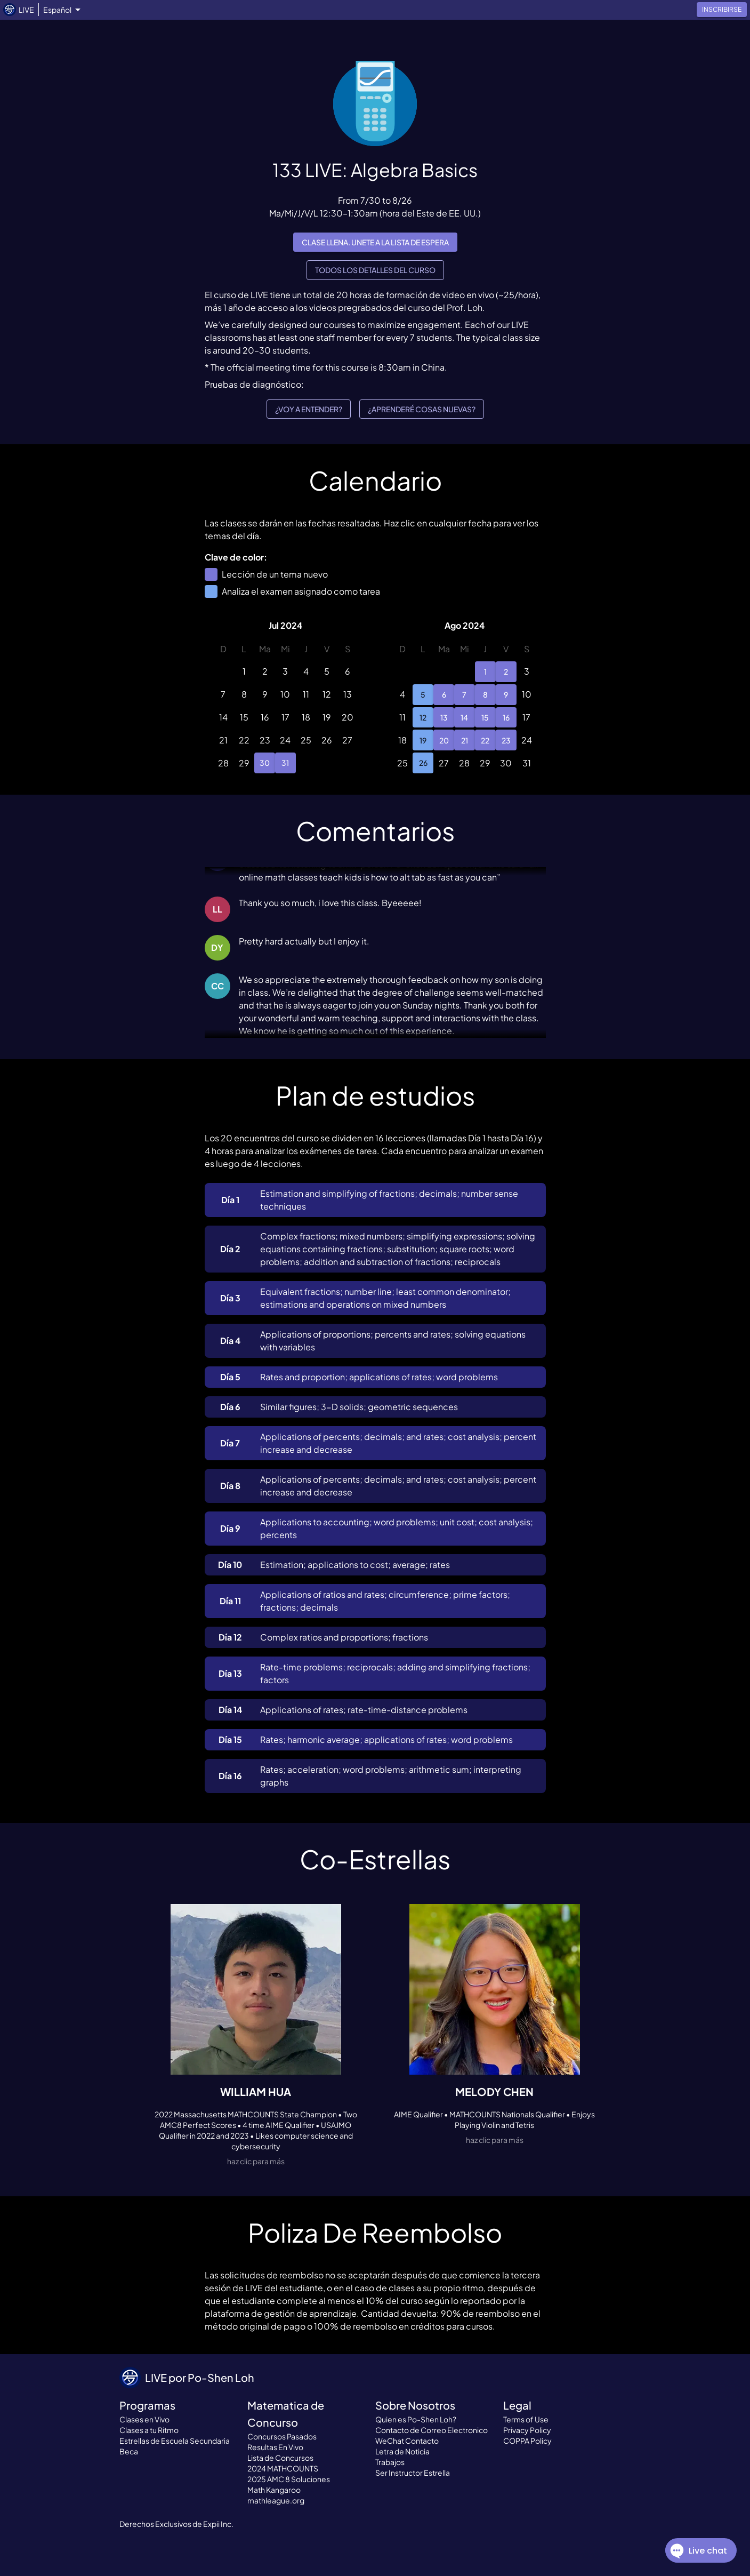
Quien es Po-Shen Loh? (415, 2419)
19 (423, 740)
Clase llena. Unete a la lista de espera (375, 242)
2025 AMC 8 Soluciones (288, 2479)
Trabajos (390, 2462)
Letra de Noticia (402, 2451)
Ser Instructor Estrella (412, 2472)
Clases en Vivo (144, 2419)
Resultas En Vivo (275, 2447)
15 (485, 717)
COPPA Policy (527, 2440)
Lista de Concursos (280, 2457)
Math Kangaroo (274, 2489)
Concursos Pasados (282, 2436)
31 (285, 763)
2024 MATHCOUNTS (282, 2468)
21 (464, 740)
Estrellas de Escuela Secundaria (174, 2440)
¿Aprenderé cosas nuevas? (421, 409)
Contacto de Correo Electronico (431, 2430)
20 (443, 740)
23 (506, 740)
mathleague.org (275, 2500)
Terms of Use (526, 2419)
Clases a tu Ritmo (149, 2430)
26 (423, 763)
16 (506, 717)
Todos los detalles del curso (375, 270)
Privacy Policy (527, 2430)
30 (264, 763)
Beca (128, 2451)
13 (443, 717)
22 (485, 740)
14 (464, 717)
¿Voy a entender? (308, 409)
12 (423, 717)
